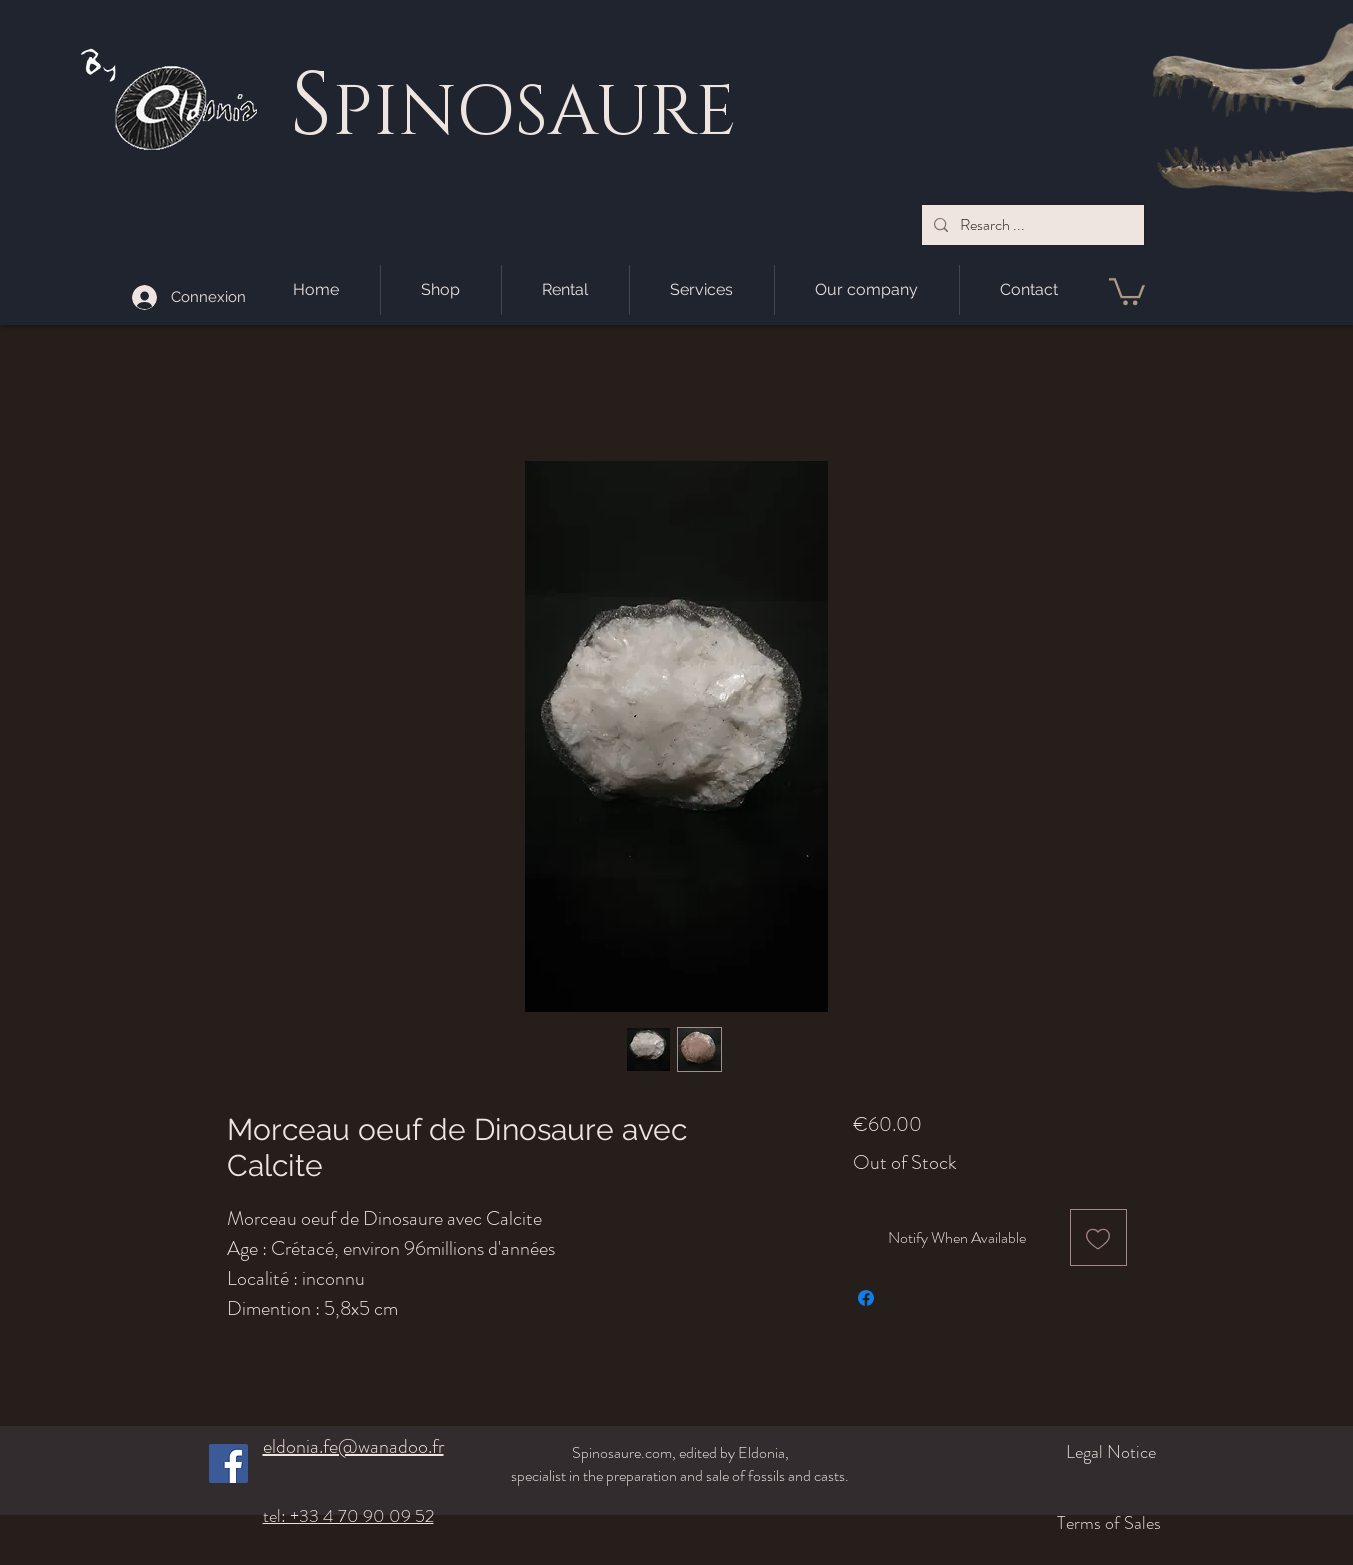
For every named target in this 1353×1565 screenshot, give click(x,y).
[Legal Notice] (1050, 1452)
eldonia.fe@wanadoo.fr (353, 1446)
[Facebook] (228, 1463)
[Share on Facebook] (866, 1298)
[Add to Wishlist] (1098, 1237)
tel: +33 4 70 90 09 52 (348, 1516)
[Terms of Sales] (1039, 1523)
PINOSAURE (534, 113)
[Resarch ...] (1031, 225)
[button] (1127, 290)
